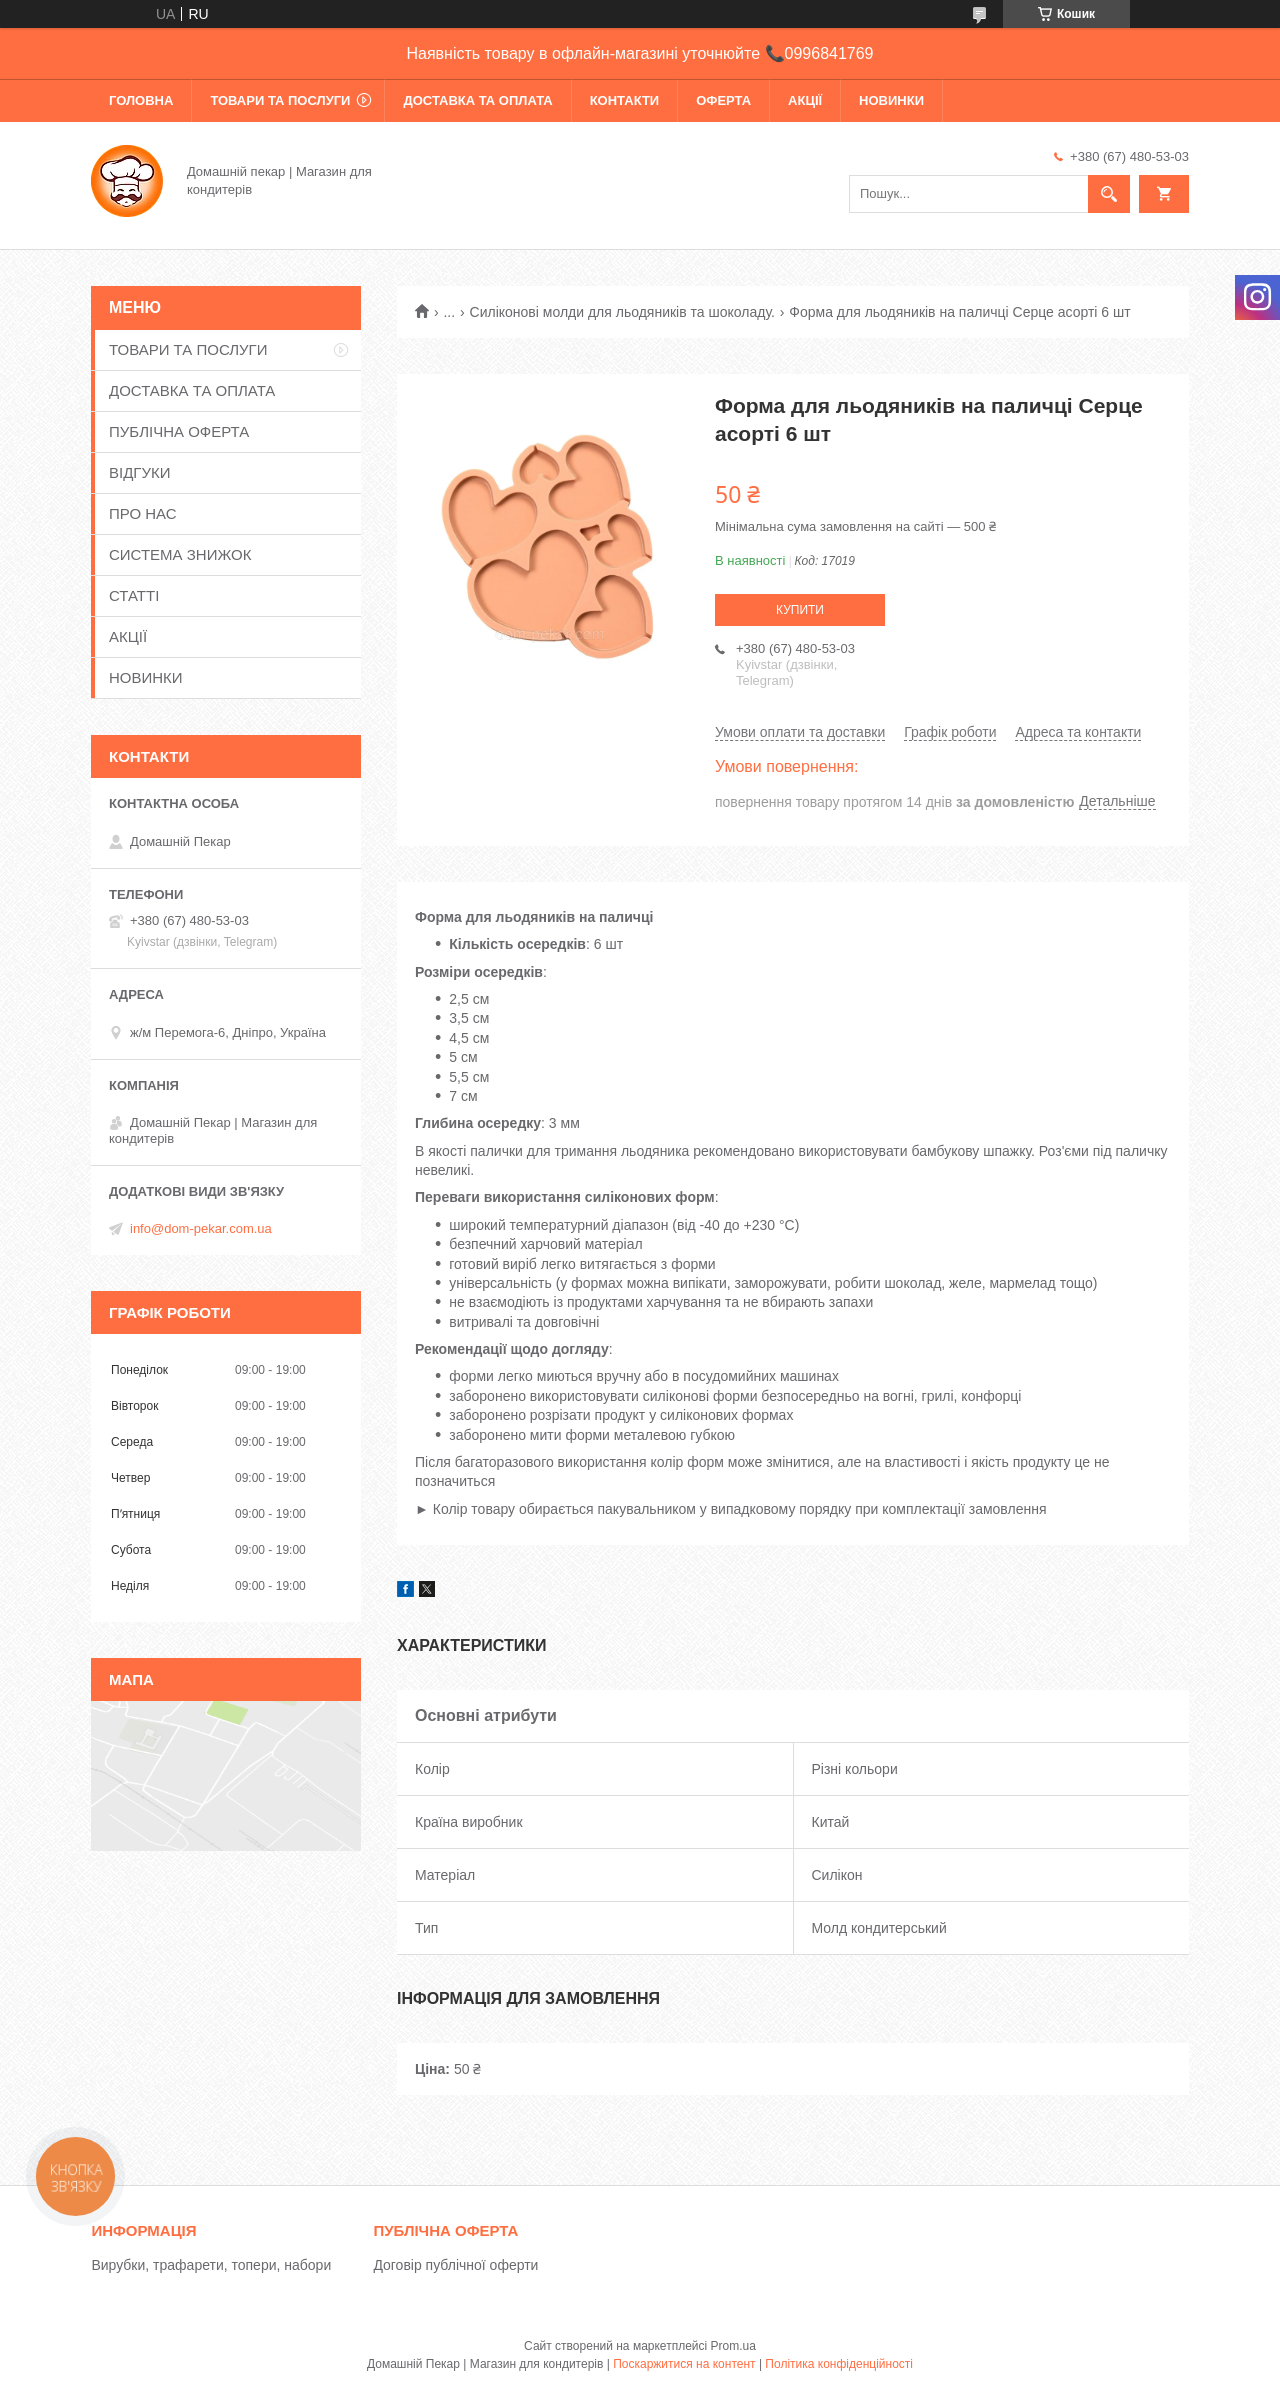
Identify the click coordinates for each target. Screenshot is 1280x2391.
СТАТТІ (134, 595)
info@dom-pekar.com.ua (201, 1228)
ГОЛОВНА (141, 100)
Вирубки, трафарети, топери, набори (211, 2265)
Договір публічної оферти (455, 2265)
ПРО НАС (143, 513)
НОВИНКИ (891, 100)
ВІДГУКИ (140, 472)
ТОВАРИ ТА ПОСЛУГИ (280, 100)
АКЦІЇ (805, 100)
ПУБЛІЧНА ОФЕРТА (179, 431)
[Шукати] (1109, 194)
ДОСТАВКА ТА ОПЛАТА (477, 100)
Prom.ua (733, 2346)
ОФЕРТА (723, 100)
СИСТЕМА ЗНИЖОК (180, 554)
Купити (800, 610)
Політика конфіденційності (839, 2364)
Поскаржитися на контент (684, 2364)
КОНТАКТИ (625, 100)
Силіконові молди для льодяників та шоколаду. (622, 312)
